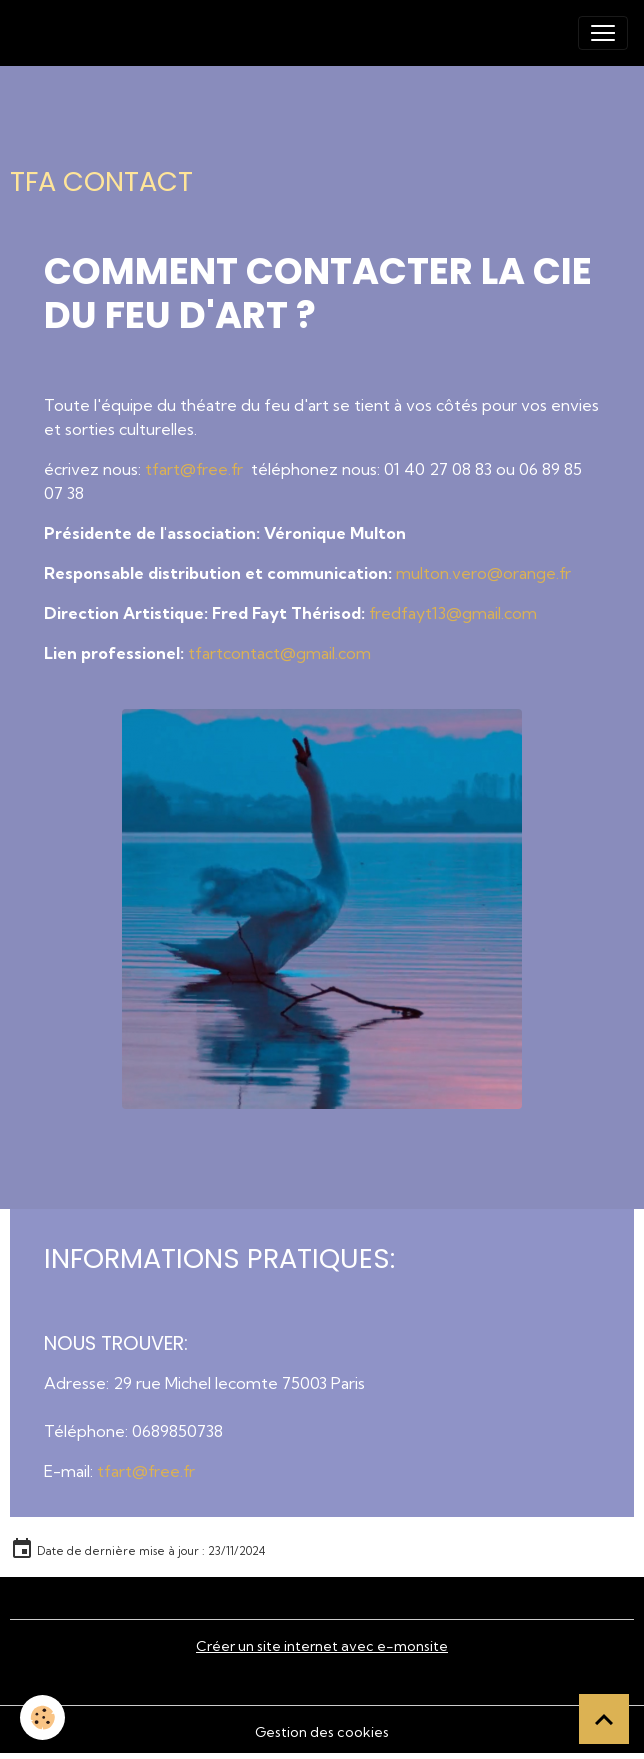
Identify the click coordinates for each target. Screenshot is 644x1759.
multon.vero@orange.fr (483, 573)
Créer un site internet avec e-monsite (322, 1646)
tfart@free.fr (196, 469)
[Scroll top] (604, 1719)
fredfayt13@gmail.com (453, 613)
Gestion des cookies (322, 1732)
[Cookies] (42, 1717)
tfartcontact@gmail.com (279, 653)
